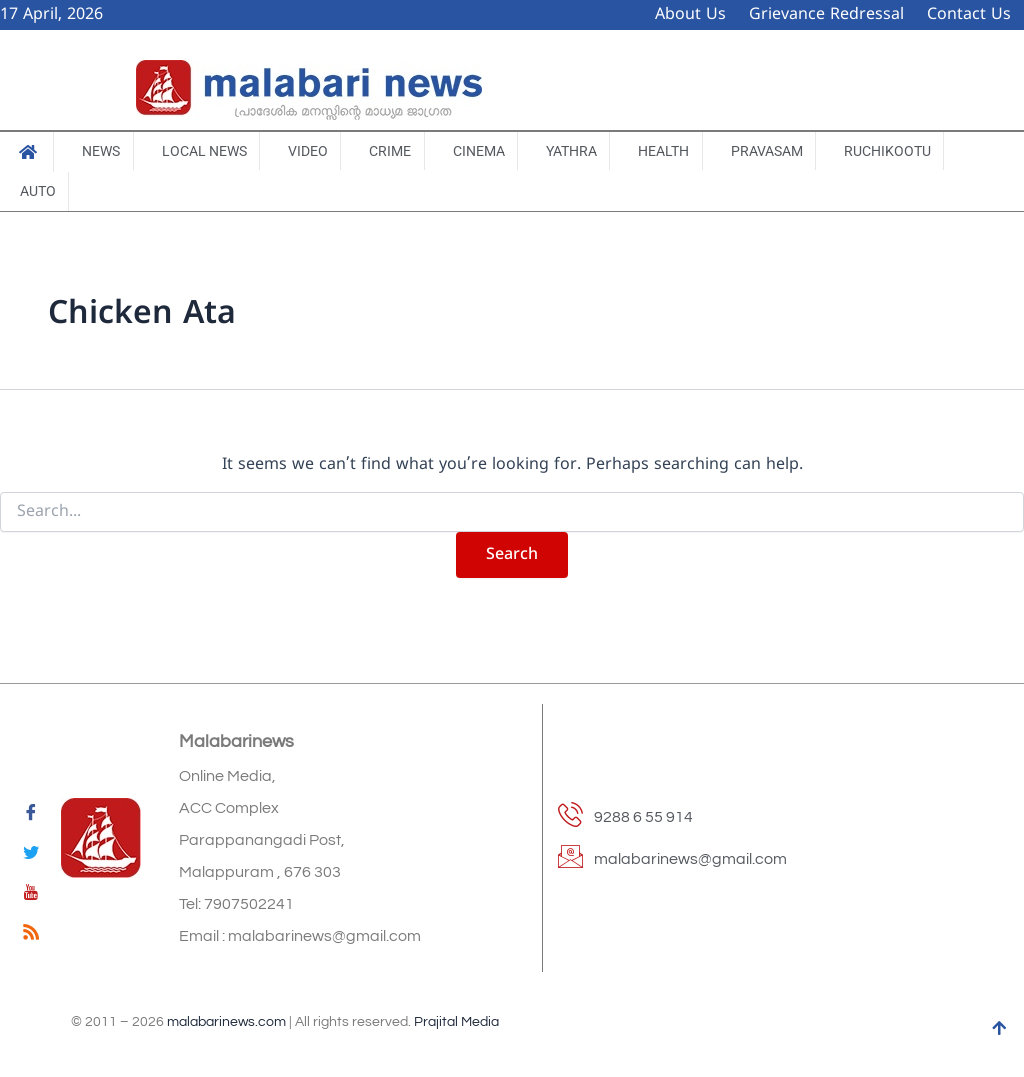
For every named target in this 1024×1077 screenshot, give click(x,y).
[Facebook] (31, 816)
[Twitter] (31, 856)
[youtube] (31, 896)
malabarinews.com (226, 1023)
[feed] (31, 936)
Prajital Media (456, 1023)
